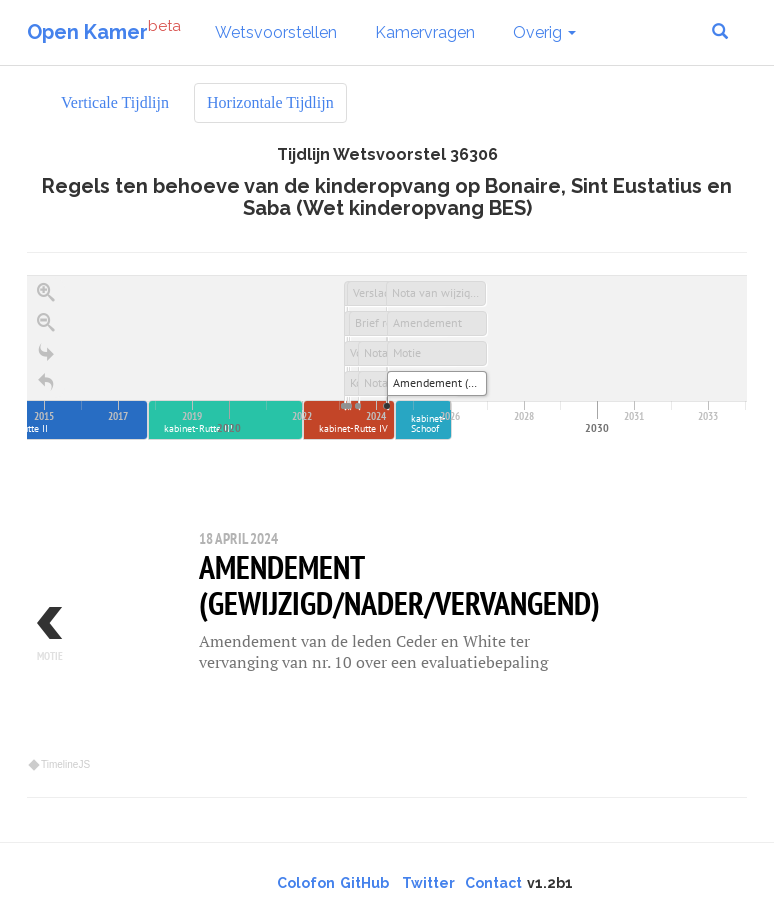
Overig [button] (544, 32)
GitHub (364, 883)
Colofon (306, 883)
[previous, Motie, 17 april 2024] (87, 643)
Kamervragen (425, 32)
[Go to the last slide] (46, 353)
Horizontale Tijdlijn (270, 102)
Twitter (428, 883)
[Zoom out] (46, 323)
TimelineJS (60, 764)
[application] (387, 357)
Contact (493, 883)
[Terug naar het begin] (46, 383)
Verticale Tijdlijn (115, 102)
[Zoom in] (46, 293)
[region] (387, 525)
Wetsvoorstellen (276, 32)
